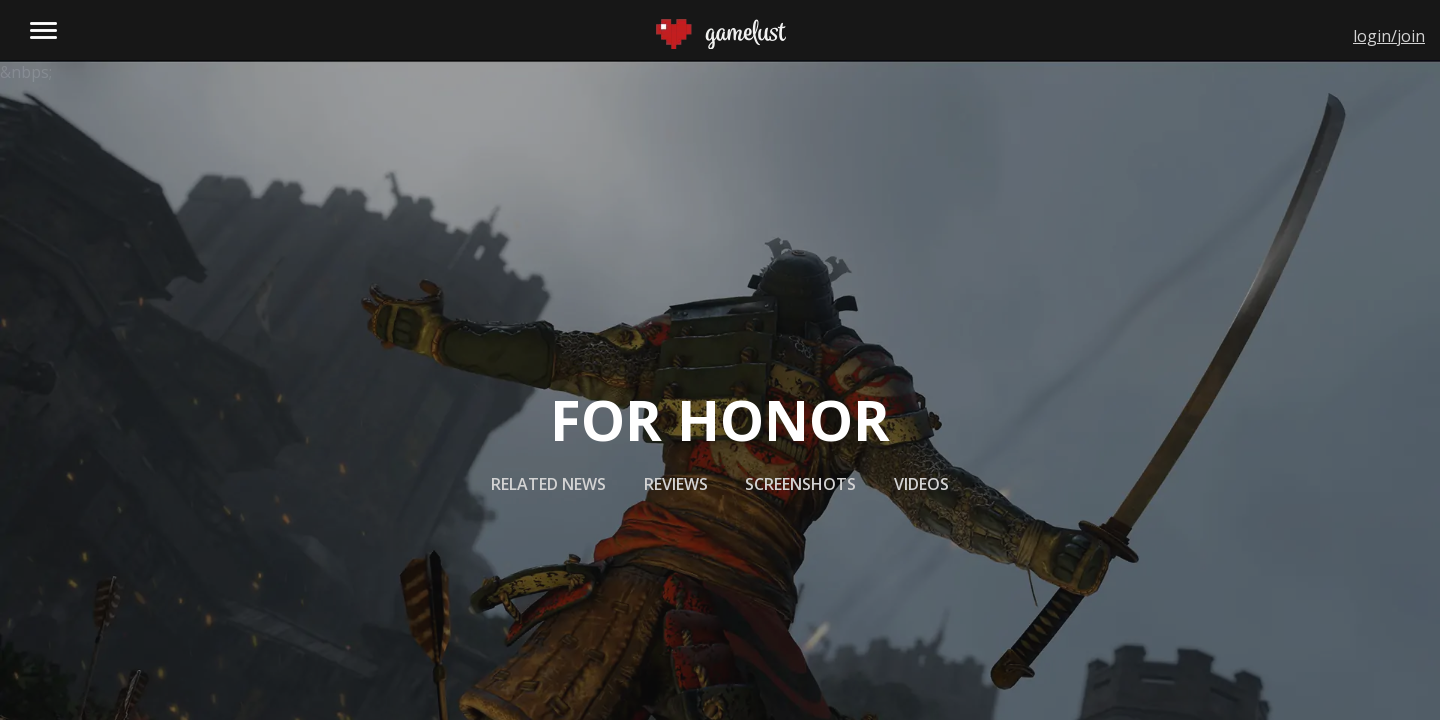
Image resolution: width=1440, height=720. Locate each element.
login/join (1389, 36)
